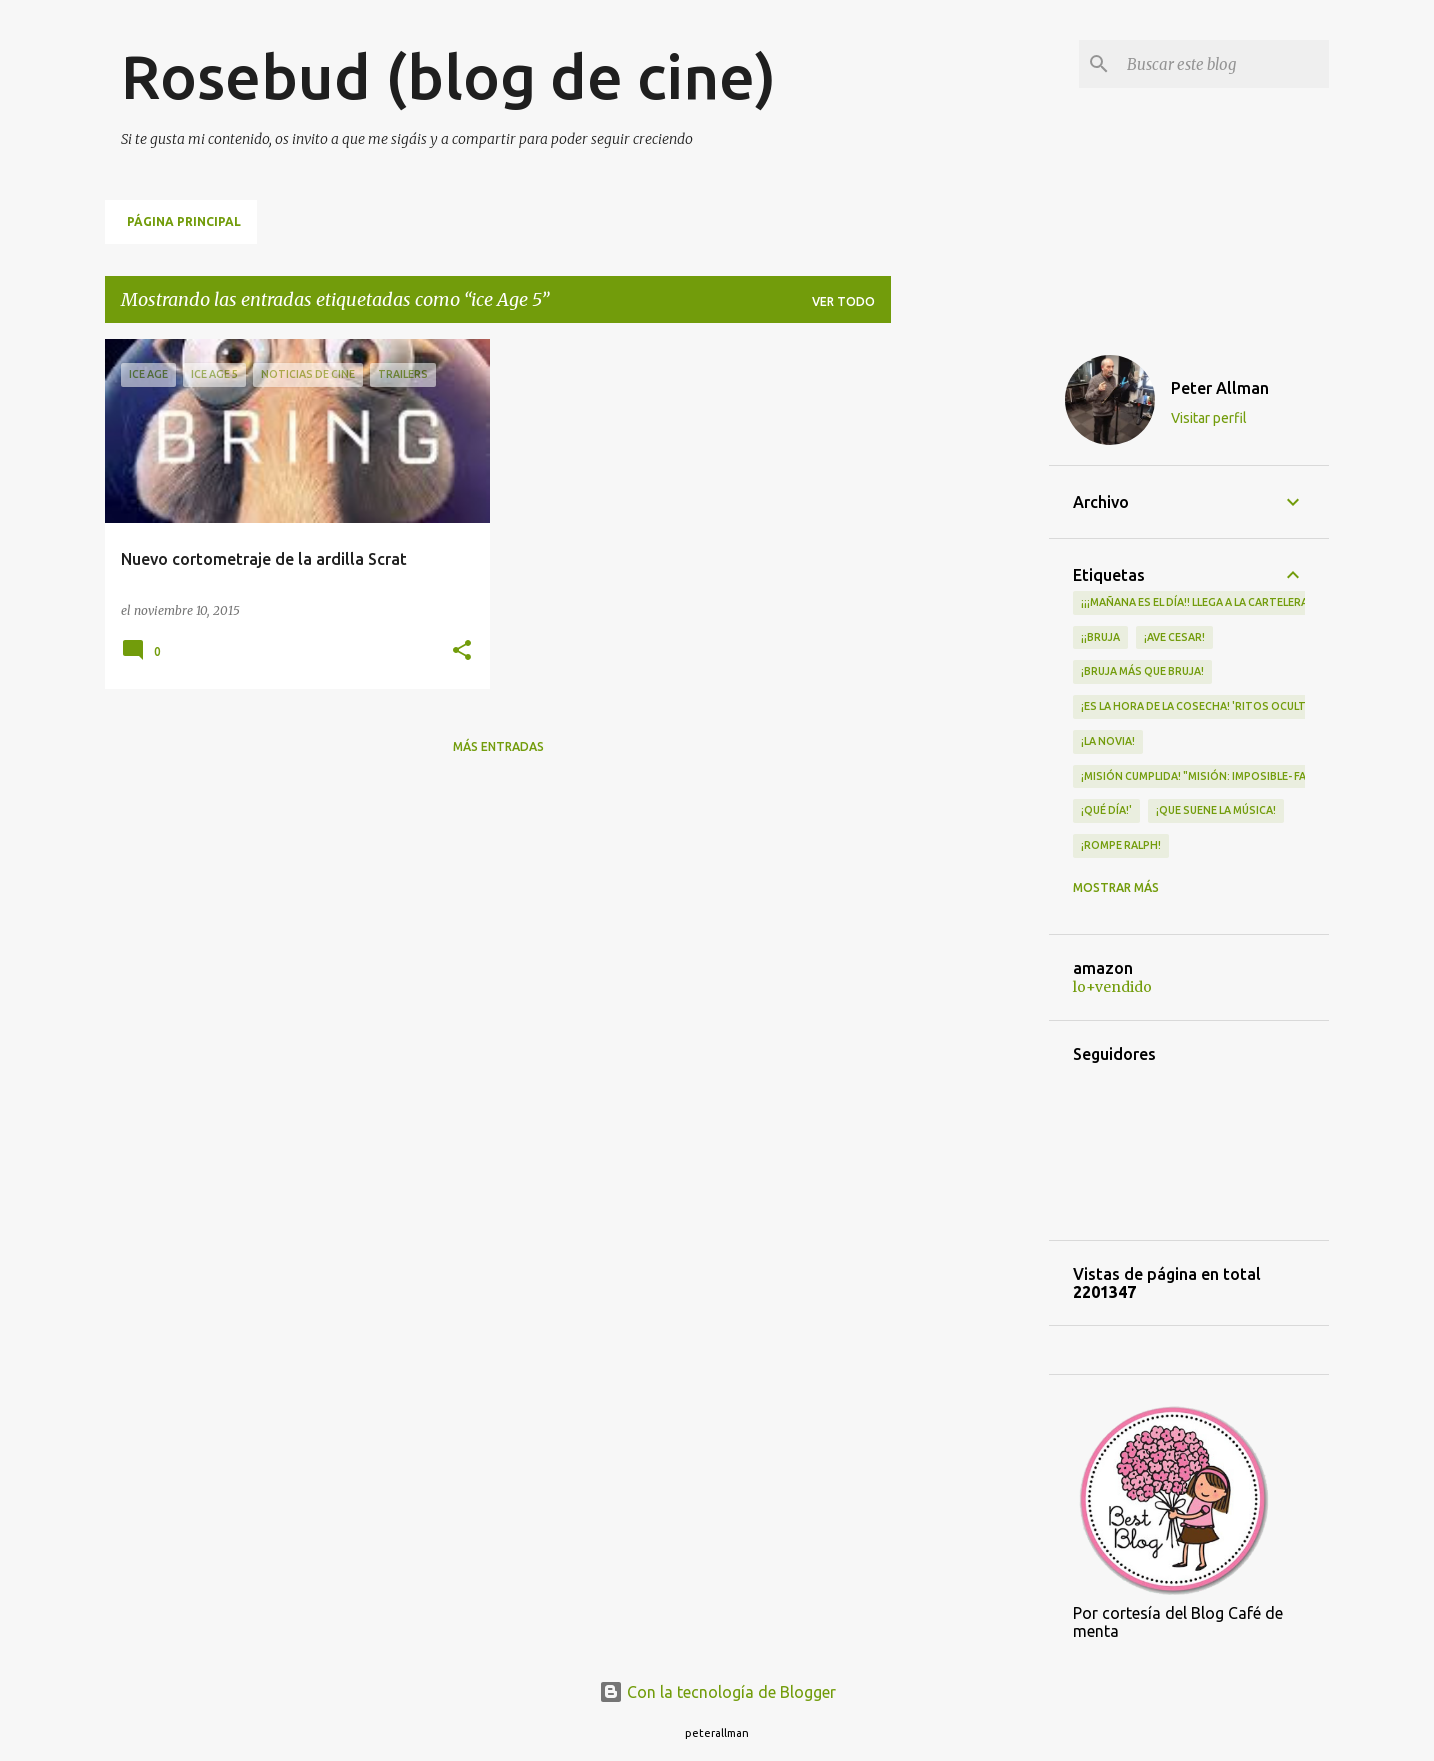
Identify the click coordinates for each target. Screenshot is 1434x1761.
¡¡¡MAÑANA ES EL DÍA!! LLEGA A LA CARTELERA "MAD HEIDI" (1227, 602)
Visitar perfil (1209, 418)
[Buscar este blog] (1224, 64)
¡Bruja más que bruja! (1142, 671)
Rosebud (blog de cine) (448, 76)
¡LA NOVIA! (1108, 741)
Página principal (184, 221)
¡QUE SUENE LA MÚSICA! (1216, 810)
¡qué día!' (1106, 810)
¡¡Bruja (1100, 637)
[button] (462, 651)
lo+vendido (1112, 987)
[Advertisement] (970, 639)
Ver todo (843, 301)
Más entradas (498, 746)
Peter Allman (1220, 388)
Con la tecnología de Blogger (717, 1692)
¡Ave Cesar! (1174, 637)
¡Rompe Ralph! (1121, 845)
